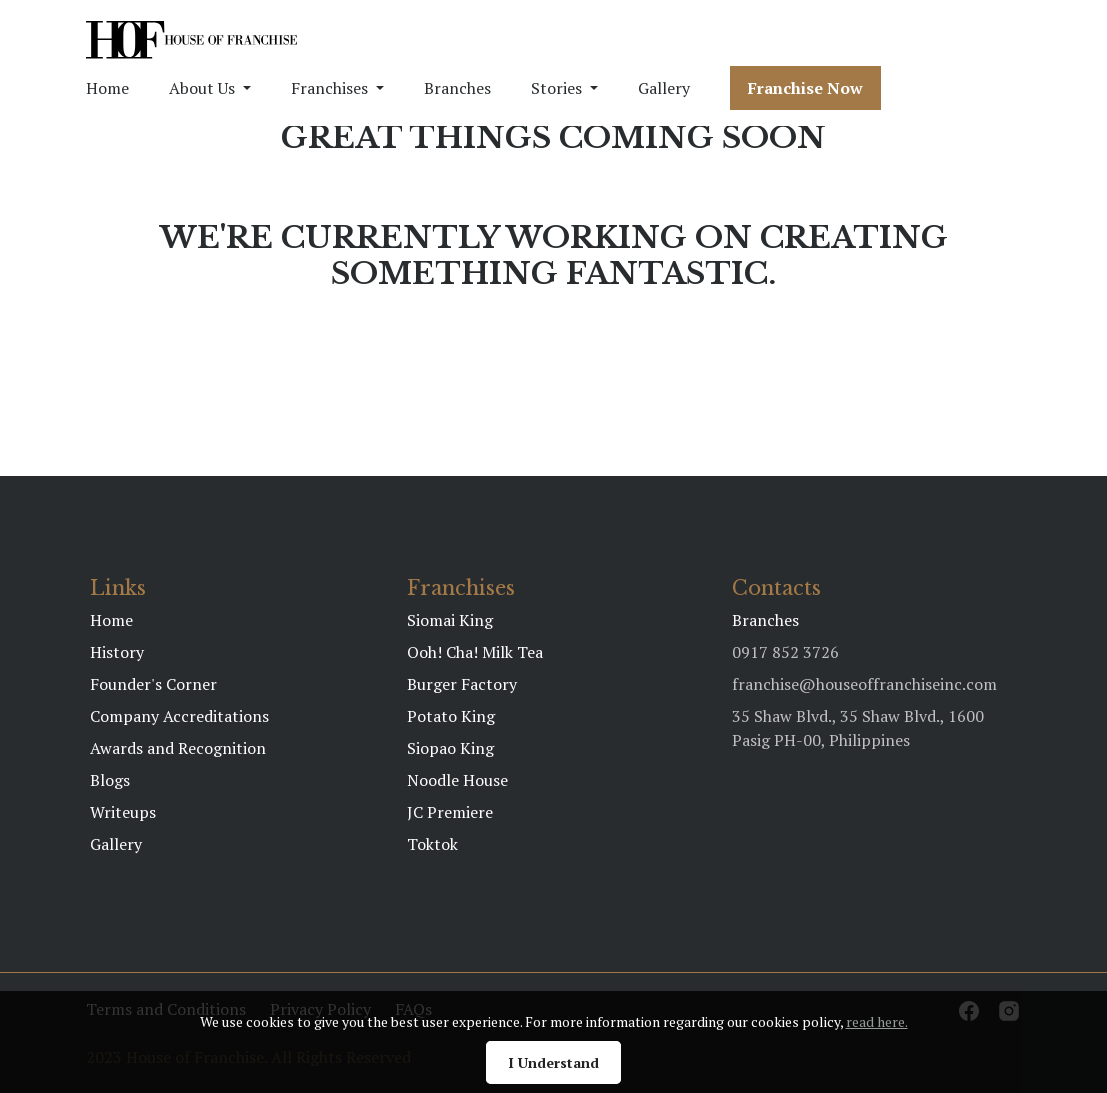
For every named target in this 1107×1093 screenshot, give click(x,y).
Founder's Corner (153, 684)
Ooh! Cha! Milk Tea (475, 652)
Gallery (664, 88)
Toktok (432, 844)
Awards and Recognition (178, 748)
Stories (556, 88)
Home (107, 88)
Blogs (110, 780)
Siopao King (450, 748)
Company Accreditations (179, 716)
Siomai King (450, 620)
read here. (877, 1021)
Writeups (123, 812)
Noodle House (457, 780)
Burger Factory (462, 684)
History (117, 652)
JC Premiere (450, 812)
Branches (457, 88)
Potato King (451, 716)
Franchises (329, 88)
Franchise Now (805, 88)
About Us (202, 88)
